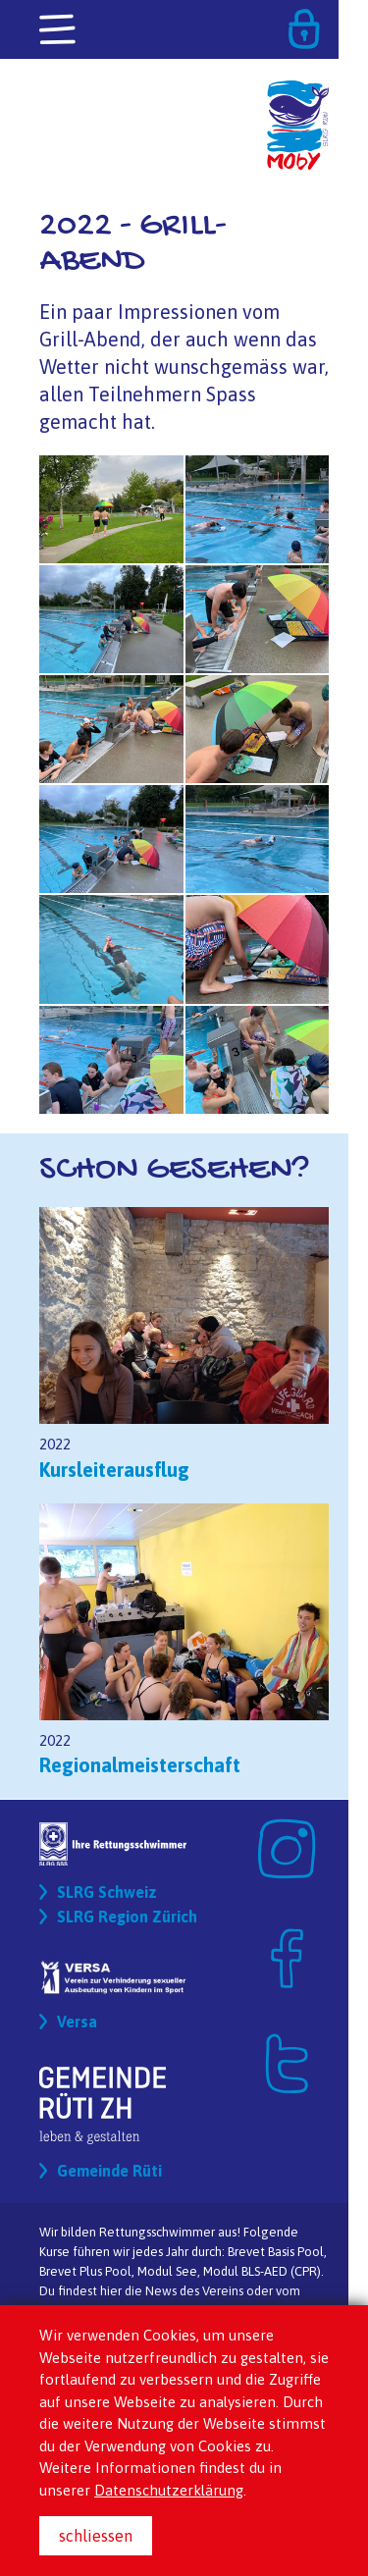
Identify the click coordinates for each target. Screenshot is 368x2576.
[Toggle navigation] (59, 30)
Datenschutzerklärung (168, 2490)
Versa (77, 2021)
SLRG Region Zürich (127, 1916)
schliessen (95, 2536)
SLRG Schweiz (107, 1892)
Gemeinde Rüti (109, 2171)
